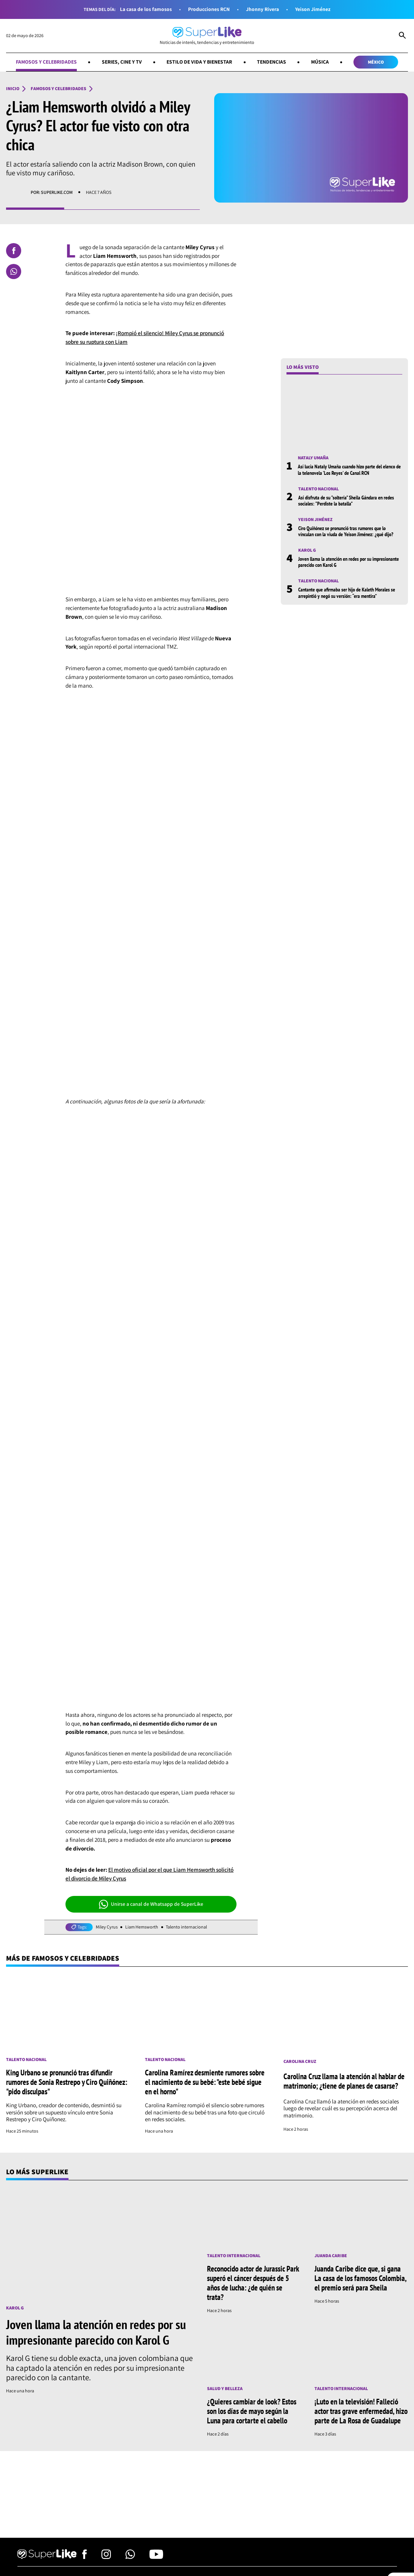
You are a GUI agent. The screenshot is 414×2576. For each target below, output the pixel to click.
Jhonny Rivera (262, 9)
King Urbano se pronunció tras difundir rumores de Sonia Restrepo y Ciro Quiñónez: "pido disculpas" (66, 2082)
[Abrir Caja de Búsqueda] (402, 36)
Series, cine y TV (122, 61)
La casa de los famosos (146, 9)
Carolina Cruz (299, 2061)
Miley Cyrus (107, 1927)
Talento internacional (186, 1927)
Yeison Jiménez (312, 9)
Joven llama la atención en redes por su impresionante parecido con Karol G (348, 561)
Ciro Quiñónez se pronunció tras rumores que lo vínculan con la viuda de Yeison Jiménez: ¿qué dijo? (345, 531)
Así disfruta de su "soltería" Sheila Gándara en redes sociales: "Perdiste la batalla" (346, 500)
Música (320, 61)
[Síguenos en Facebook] (84, 2556)
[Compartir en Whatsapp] (13, 271)
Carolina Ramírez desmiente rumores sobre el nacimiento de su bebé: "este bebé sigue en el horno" (205, 2082)
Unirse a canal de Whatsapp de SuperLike (151, 1904)
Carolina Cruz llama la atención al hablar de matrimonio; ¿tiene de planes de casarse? (344, 2081)
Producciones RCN (209, 9)
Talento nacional (318, 488)
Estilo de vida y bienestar (199, 61)
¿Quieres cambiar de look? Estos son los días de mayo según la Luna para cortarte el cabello (251, 2411)
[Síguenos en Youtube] (156, 2556)
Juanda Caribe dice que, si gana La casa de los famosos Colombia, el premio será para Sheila (360, 2278)
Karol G (307, 550)
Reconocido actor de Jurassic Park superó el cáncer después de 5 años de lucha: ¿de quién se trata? (253, 2282)
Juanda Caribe (330, 2255)
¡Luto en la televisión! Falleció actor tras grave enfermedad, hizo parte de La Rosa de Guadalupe (361, 2411)
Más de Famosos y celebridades (62, 1958)
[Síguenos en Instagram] (106, 2556)
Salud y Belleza (225, 2388)
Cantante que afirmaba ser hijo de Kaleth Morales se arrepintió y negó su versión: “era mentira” (346, 592)
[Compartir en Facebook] (13, 250)
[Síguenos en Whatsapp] (130, 2556)
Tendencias (271, 61)
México (376, 62)
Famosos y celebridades (46, 61)
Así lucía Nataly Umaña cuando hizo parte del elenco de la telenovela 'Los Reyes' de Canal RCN (349, 469)
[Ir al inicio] (207, 36)
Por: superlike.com (52, 192)
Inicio (12, 88)
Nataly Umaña (313, 457)
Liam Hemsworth (141, 1927)
